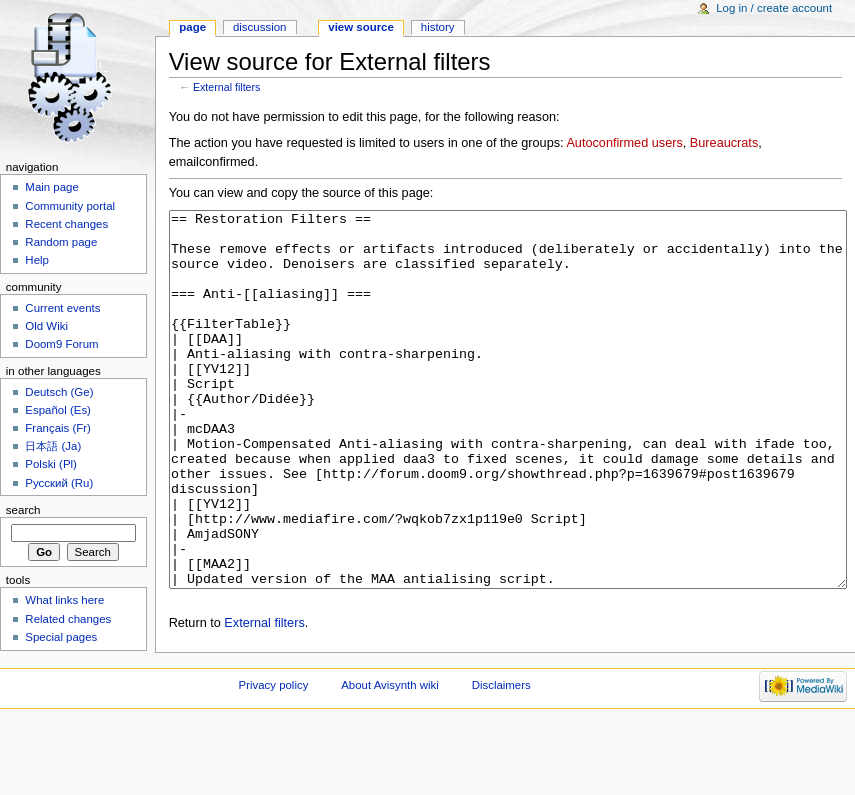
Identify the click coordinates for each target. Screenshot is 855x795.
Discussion (259, 27)
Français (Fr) (58, 428)
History (438, 27)
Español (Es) (58, 410)
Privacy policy (274, 760)
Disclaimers (501, 760)
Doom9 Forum (61, 344)
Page (192, 27)
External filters (227, 87)
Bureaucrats (724, 143)
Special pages (61, 637)
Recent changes (66, 224)
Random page (61, 242)
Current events (62, 308)
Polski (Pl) (51, 464)
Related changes (68, 619)
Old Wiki (46, 326)
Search (23, 510)
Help (37, 260)
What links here (64, 600)
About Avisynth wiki (390, 760)
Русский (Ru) (59, 483)
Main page (52, 187)
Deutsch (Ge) (59, 392)
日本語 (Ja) (53, 446)
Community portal (70, 206)
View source (361, 27)
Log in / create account (774, 8)
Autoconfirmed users (624, 143)
